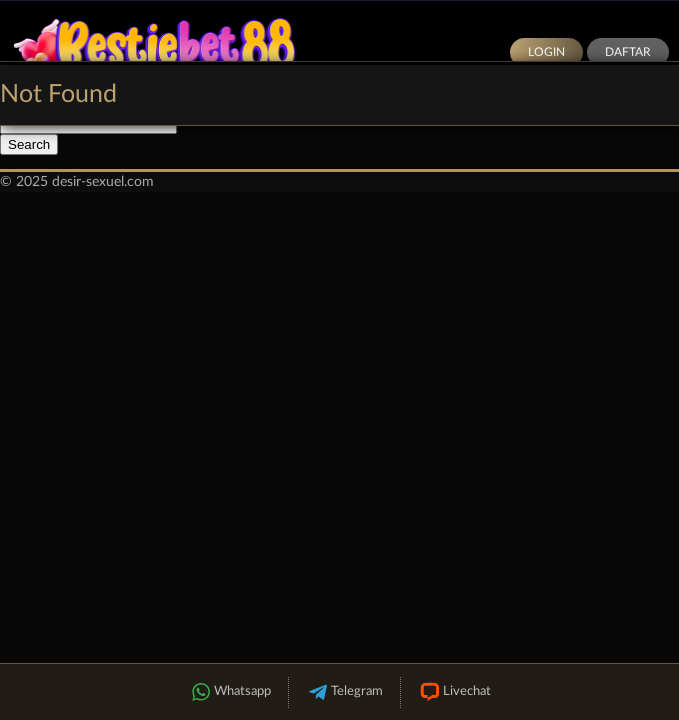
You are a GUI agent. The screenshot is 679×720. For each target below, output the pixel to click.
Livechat (454, 692)
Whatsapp (230, 692)
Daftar (628, 52)
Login (546, 52)
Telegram (344, 692)
